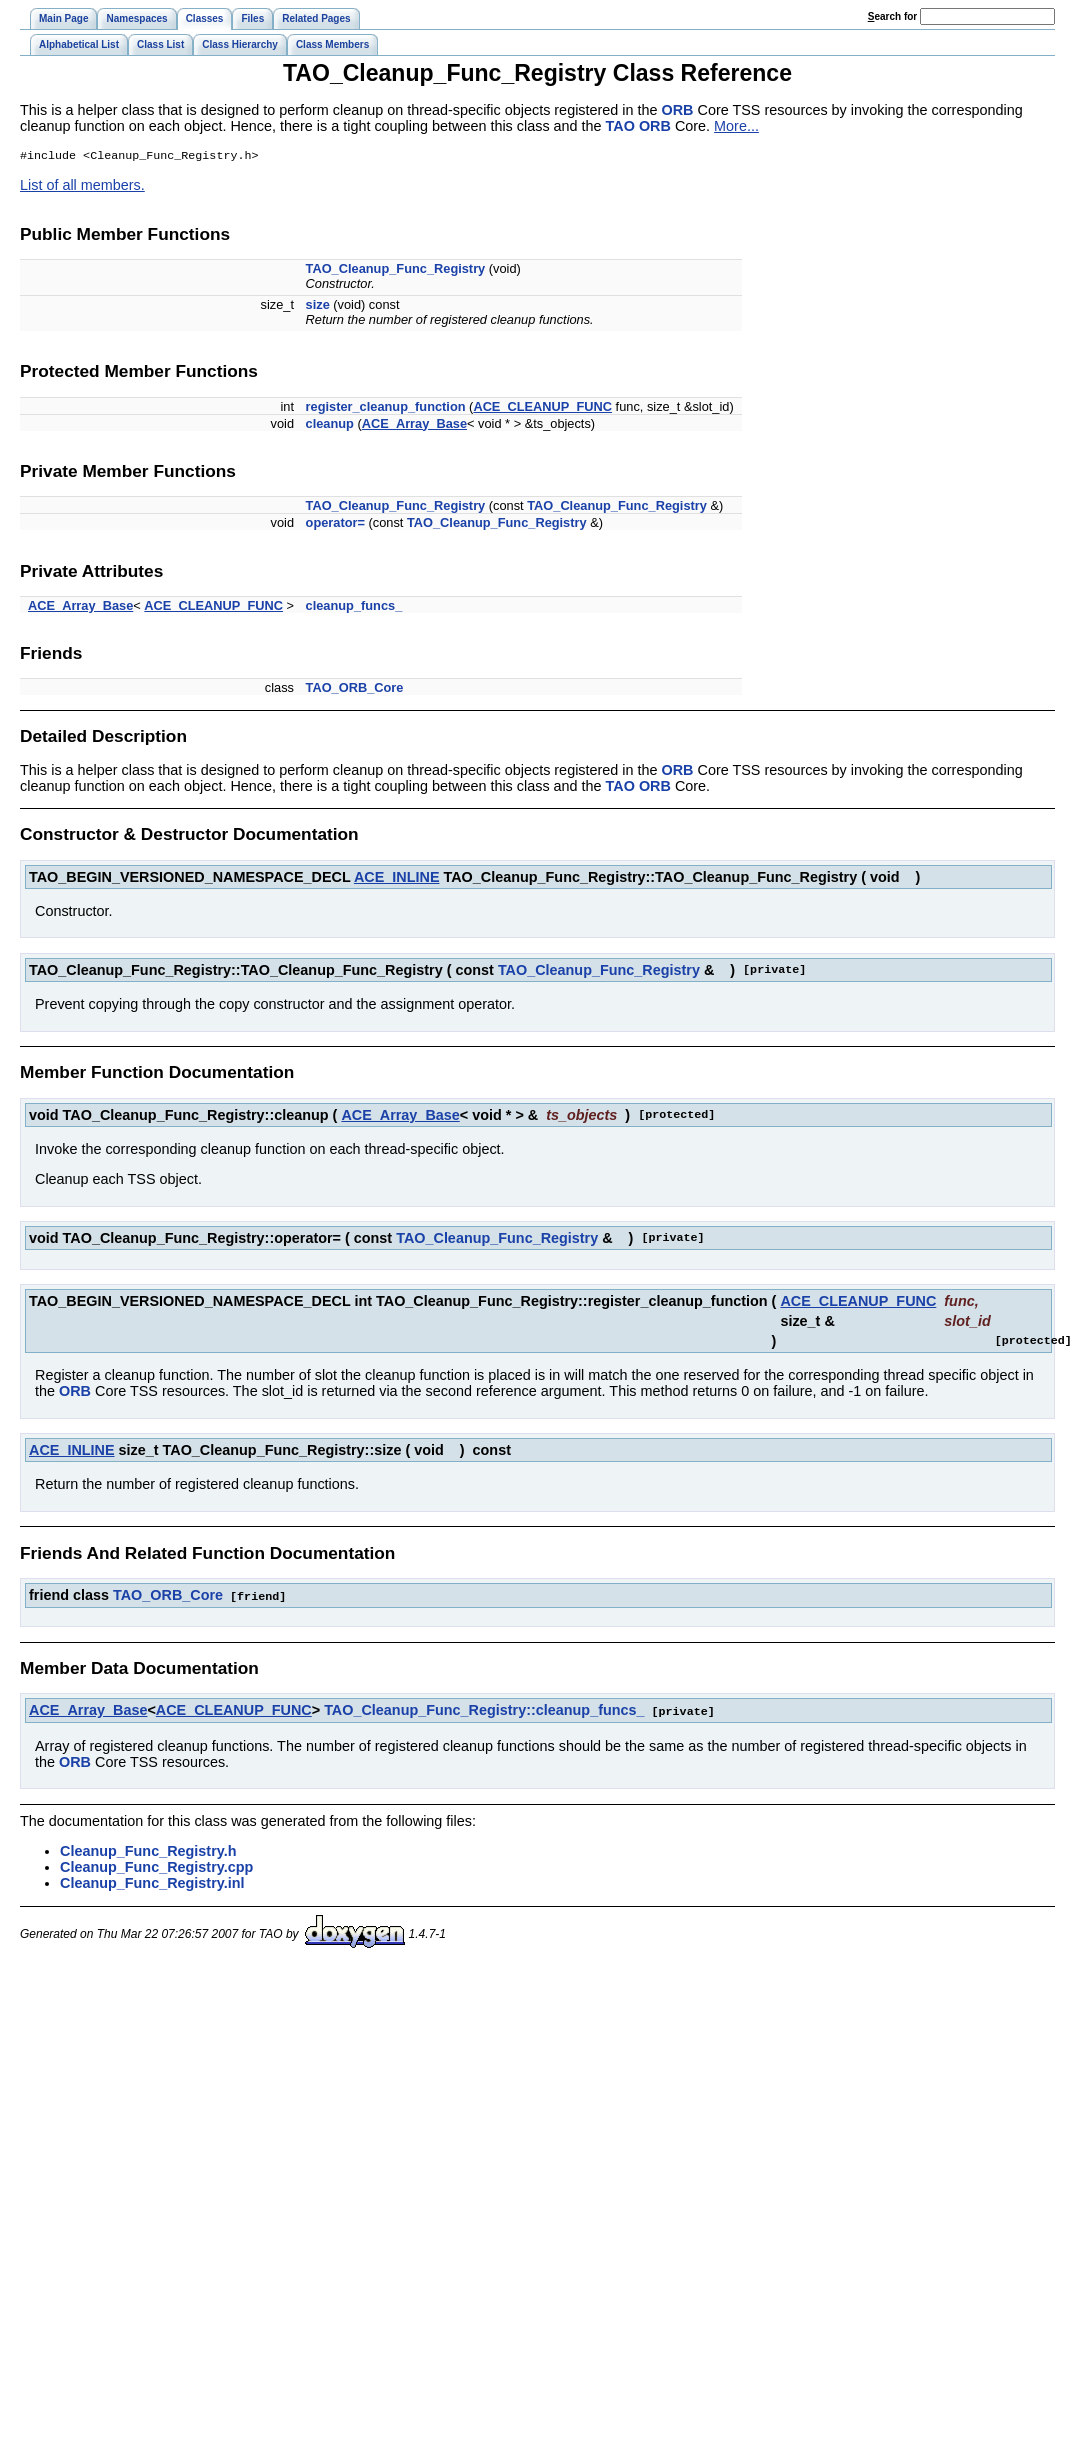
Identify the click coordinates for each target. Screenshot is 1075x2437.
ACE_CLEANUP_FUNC (542, 408)
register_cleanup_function (386, 408)
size (318, 306)
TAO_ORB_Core (355, 689)
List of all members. (82, 187)
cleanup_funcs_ (354, 607)
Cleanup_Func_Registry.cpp (156, 1867)
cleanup (330, 425)
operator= (335, 524)
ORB (678, 110)
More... (736, 126)
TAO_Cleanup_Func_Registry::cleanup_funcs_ (484, 1711)
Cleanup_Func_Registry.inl (152, 1883)
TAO (620, 126)
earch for (892, 16)
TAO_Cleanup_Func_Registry (396, 270)
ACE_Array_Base (414, 425)
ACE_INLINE (397, 879)
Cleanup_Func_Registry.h (148, 1851)
